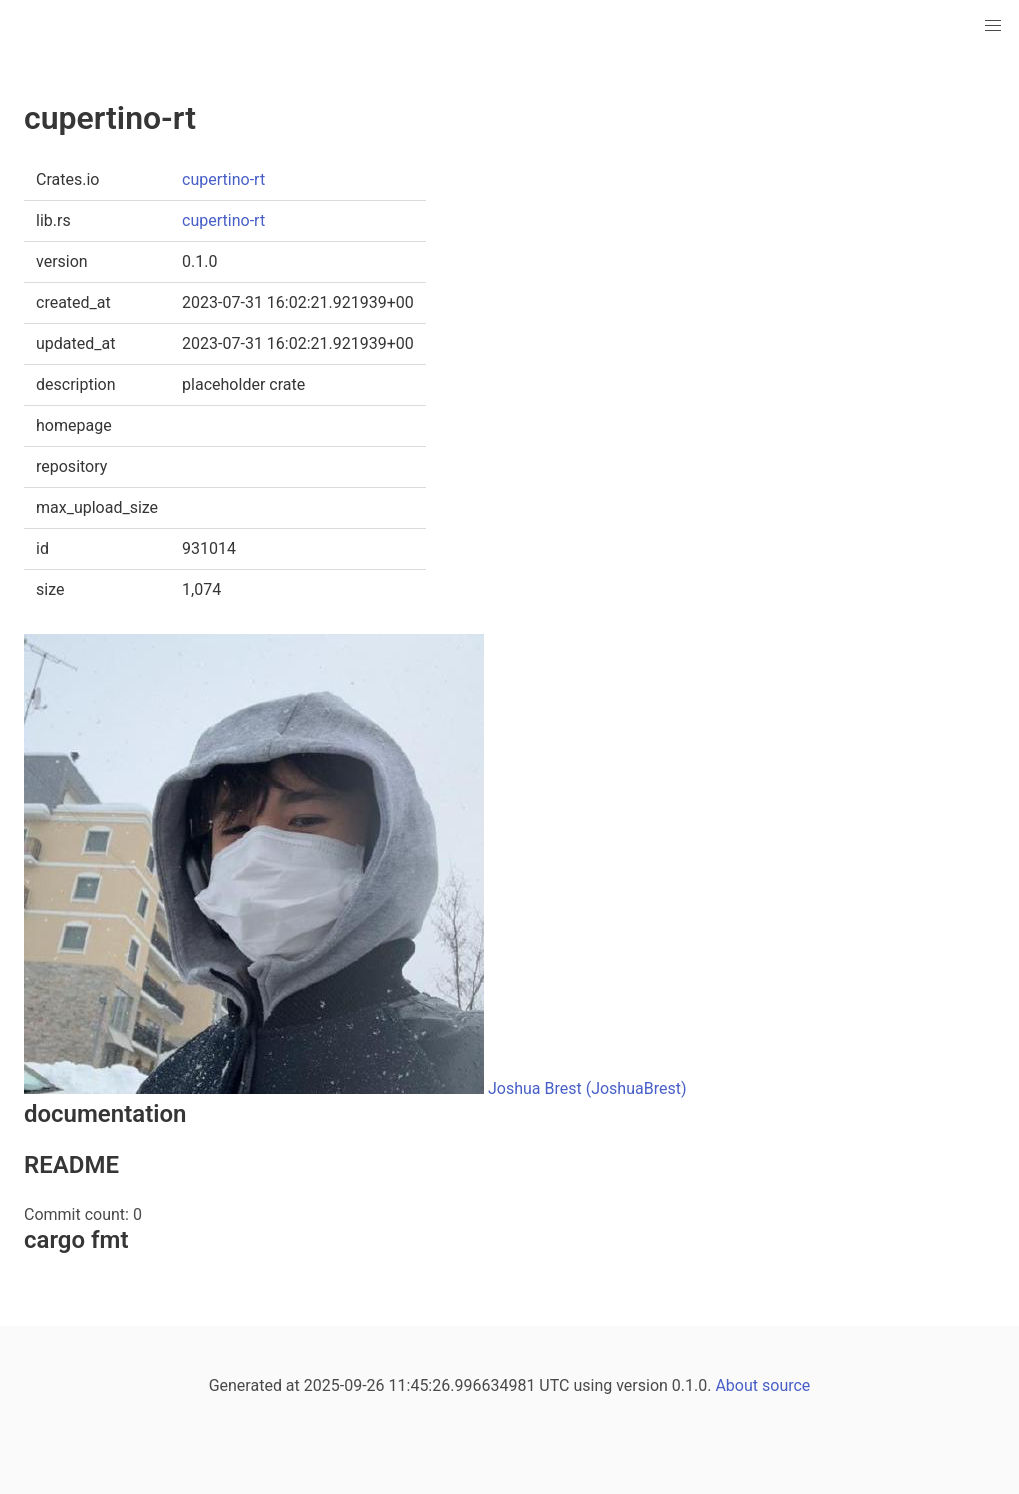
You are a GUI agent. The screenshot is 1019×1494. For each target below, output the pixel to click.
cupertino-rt (223, 179)
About (736, 1385)
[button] (993, 26)
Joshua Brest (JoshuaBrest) (587, 1088)
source (786, 1385)
